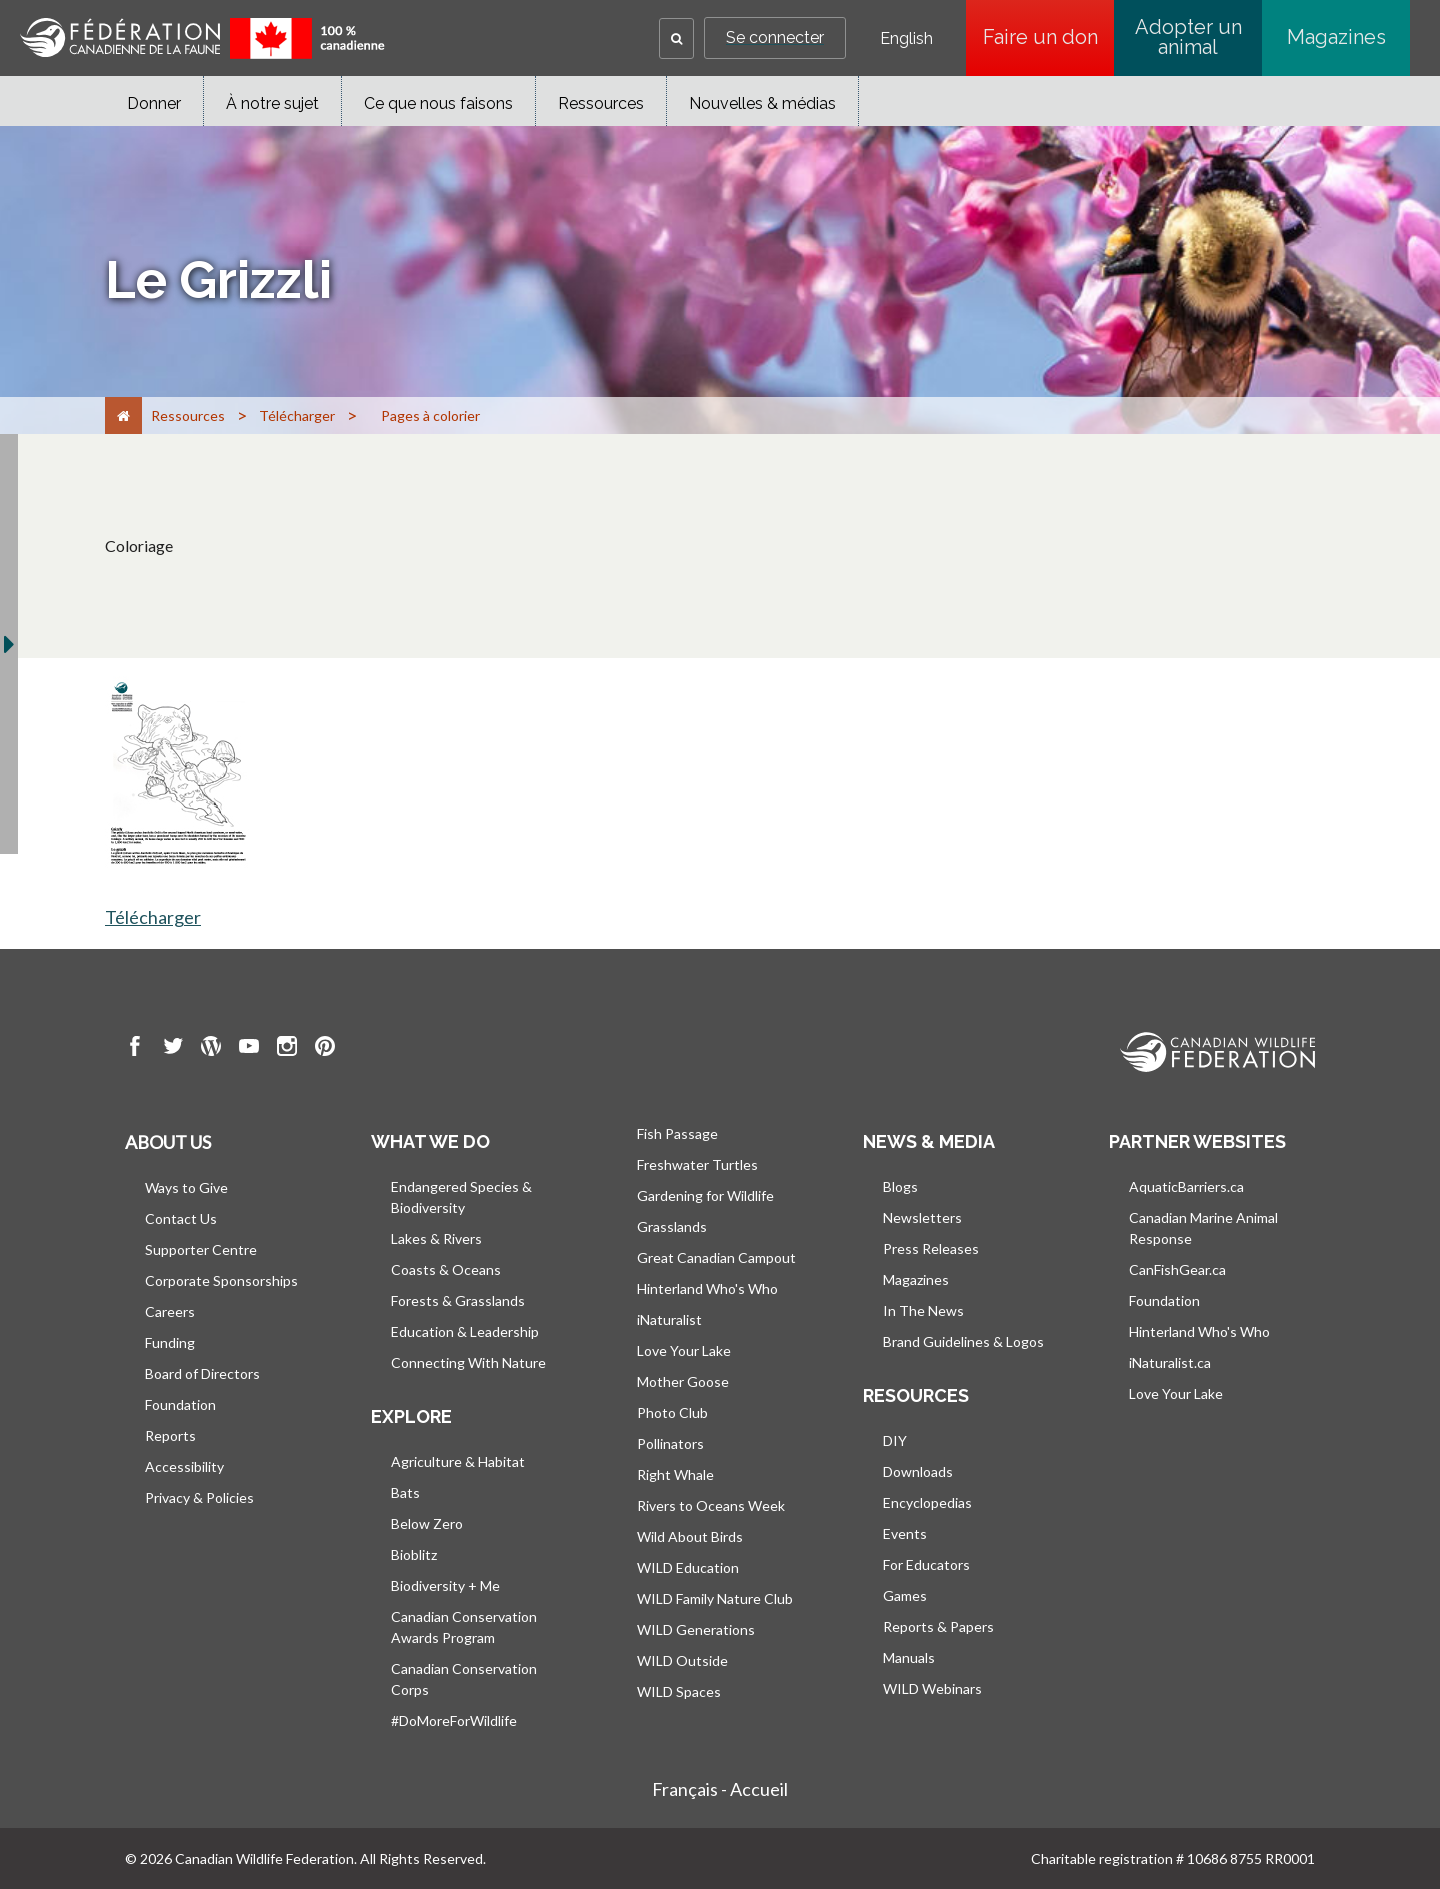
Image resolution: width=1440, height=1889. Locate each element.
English (906, 39)
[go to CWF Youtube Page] (249, 1049)
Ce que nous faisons (438, 103)
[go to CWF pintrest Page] (325, 1049)
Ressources (601, 103)
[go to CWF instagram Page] (287, 1049)
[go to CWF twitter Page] (173, 1049)
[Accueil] (123, 415)
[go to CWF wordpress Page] (211, 1049)
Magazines (1336, 37)
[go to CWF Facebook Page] (135, 1049)
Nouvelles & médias (762, 103)
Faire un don (1049, 37)
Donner (154, 103)
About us (168, 1142)
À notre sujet (272, 103)
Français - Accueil (720, 1789)
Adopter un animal (1188, 37)
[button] (676, 38)
